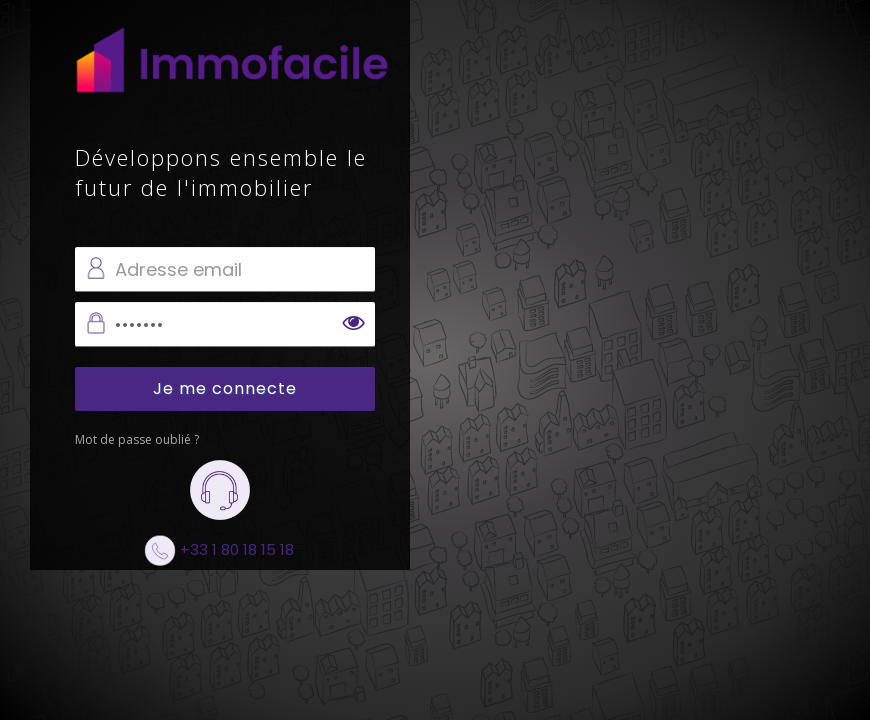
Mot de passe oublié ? (137, 439)
